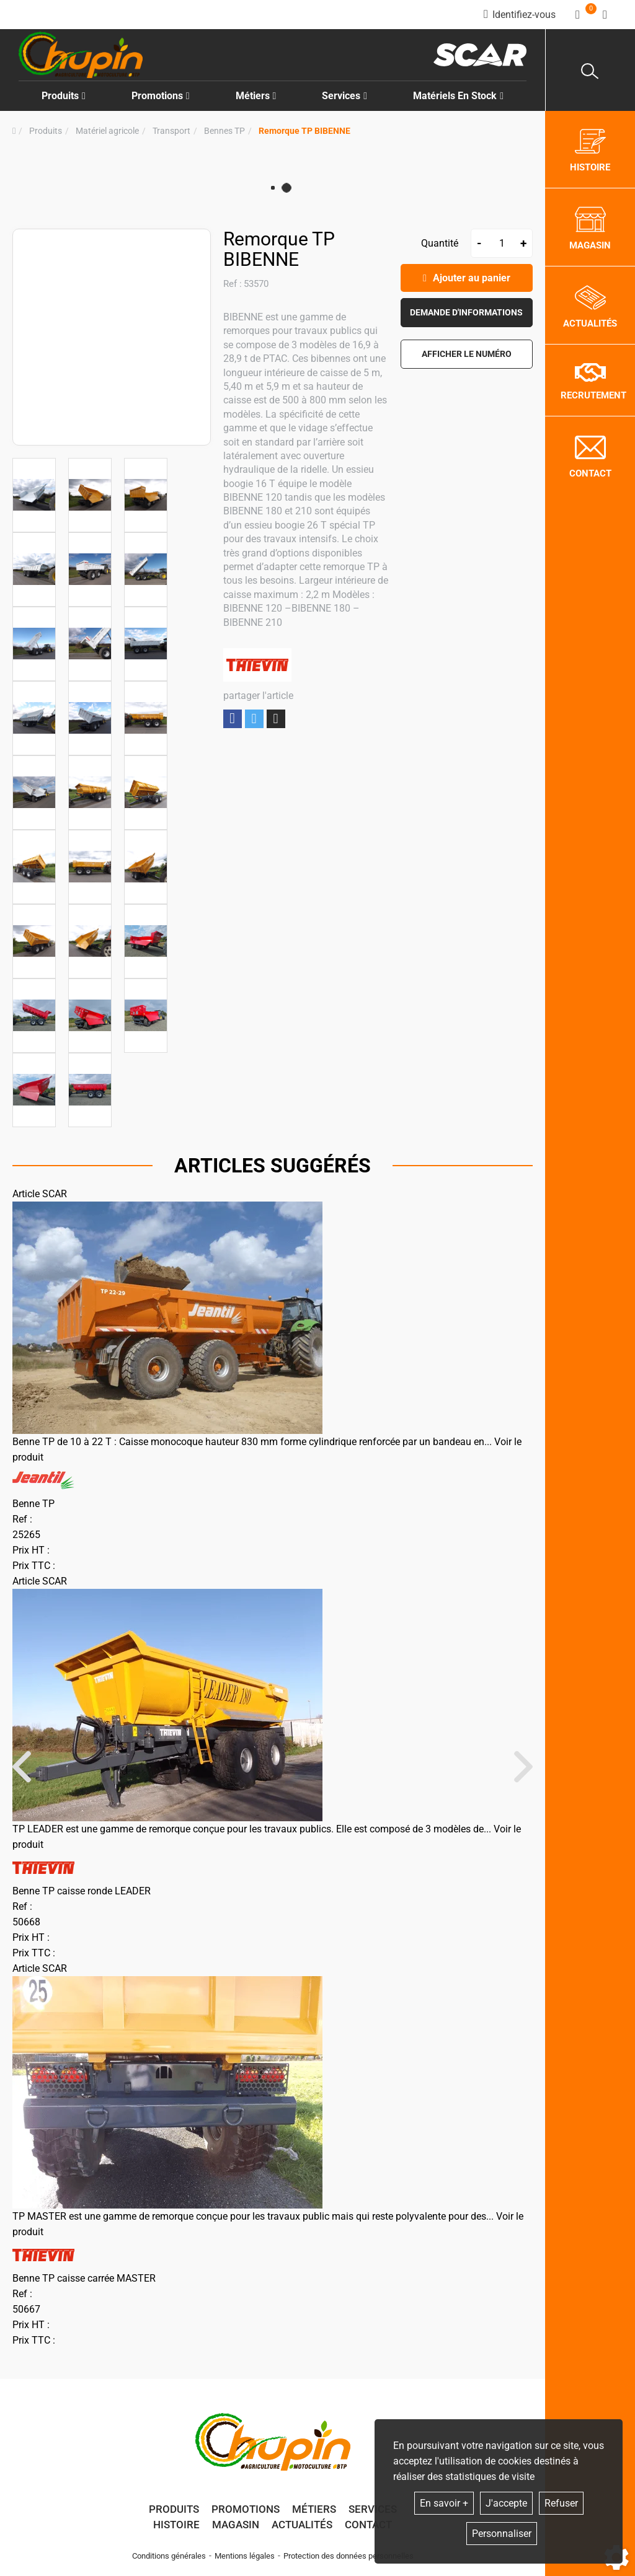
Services (373, 2509)
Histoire (176, 2524)
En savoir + (444, 2503)
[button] (304, 131)
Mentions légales (245, 2556)
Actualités (302, 2524)
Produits (64, 96)
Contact (368, 2524)
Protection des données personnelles (348, 2556)
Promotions (160, 96)
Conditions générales (169, 2556)
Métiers (314, 2509)
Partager (232, 718)
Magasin (235, 2524)
